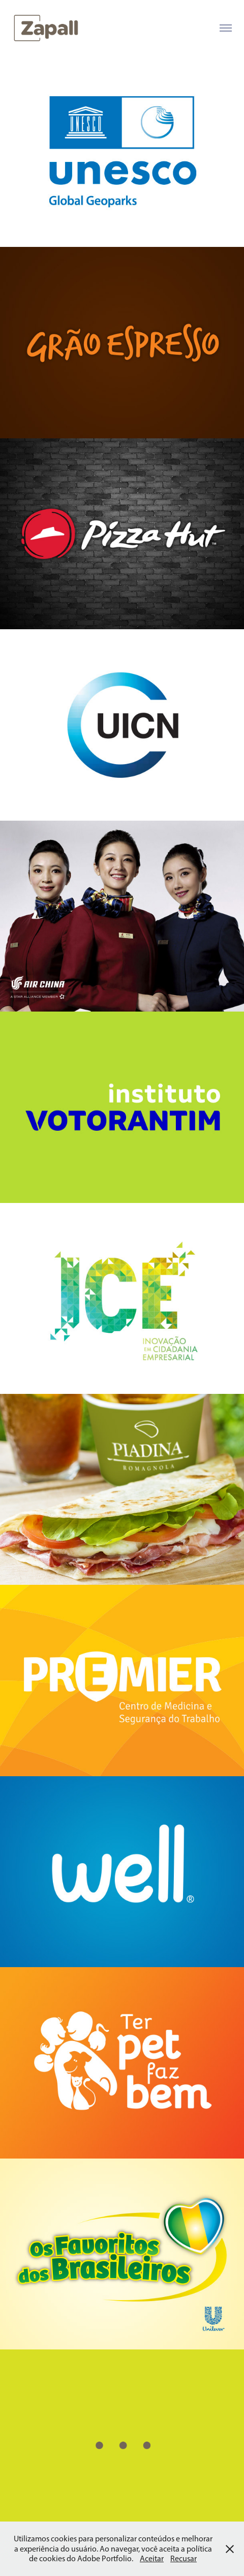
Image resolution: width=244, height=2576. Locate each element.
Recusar (183, 2558)
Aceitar (152, 2558)
